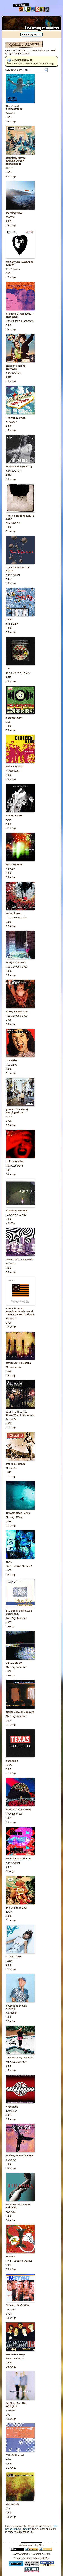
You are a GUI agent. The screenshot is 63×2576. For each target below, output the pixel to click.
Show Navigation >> (31, 34)
